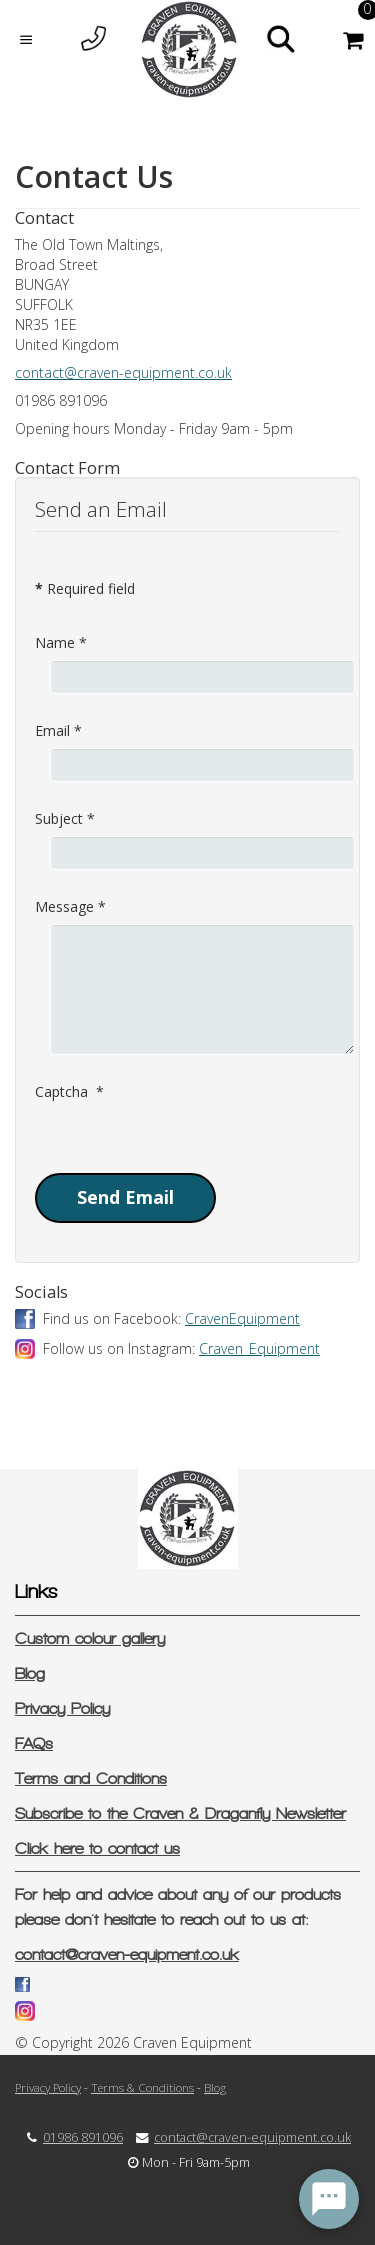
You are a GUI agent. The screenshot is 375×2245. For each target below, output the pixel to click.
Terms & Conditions (142, 2087)
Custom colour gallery (90, 1638)
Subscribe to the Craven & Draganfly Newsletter (180, 1813)
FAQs (34, 1743)
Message (70, 906)
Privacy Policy (62, 1708)
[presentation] (187, 1148)
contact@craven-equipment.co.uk (123, 372)
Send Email (125, 1197)
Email (58, 730)
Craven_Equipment (259, 1348)
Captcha (69, 1091)
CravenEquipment (242, 1318)
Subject (65, 818)
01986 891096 (83, 2137)
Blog (30, 1673)
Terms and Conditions (91, 1778)
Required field (85, 588)
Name (61, 642)
